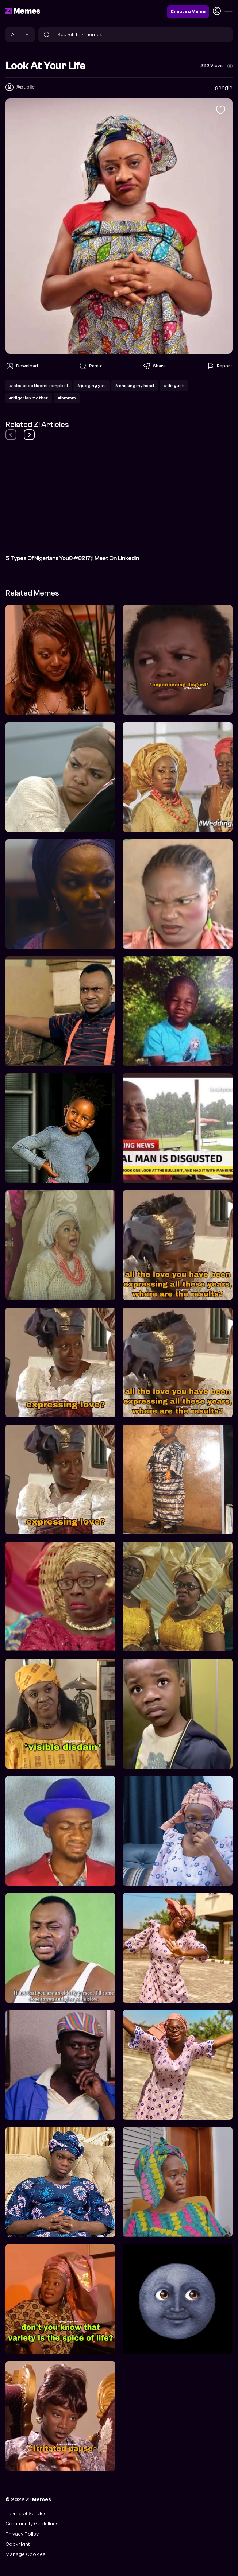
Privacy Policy (22, 2534)
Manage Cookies (25, 2554)
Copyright (17, 2544)
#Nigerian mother (28, 397)
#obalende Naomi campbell (38, 385)
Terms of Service (26, 2513)
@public (25, 87)
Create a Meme (188, 11)
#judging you (91, 385)
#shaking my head (134, 385)
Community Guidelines (32, 2524)
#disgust (173, 385)
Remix (90, 366)
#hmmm (66, 397)
